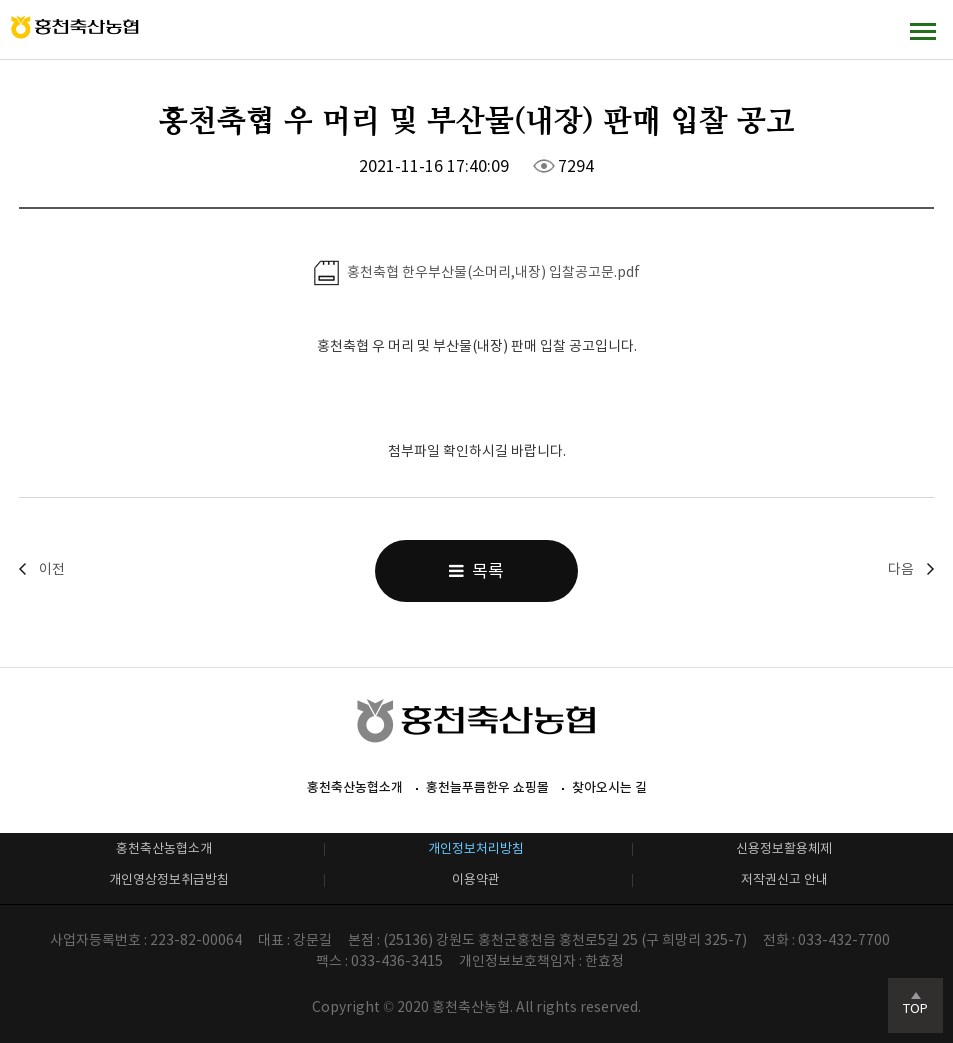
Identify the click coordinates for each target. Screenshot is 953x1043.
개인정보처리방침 (476, 848)
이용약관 (476, 879)
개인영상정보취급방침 (169, 879)
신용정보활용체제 (784, 848)
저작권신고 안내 (784, 879)
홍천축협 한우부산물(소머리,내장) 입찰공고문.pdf (477, 273)
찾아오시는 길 (609, 787)
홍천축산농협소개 (355, 787)
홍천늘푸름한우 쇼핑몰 (487, 787)
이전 (52, 569)
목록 (476, 571)
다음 (901, 569)
